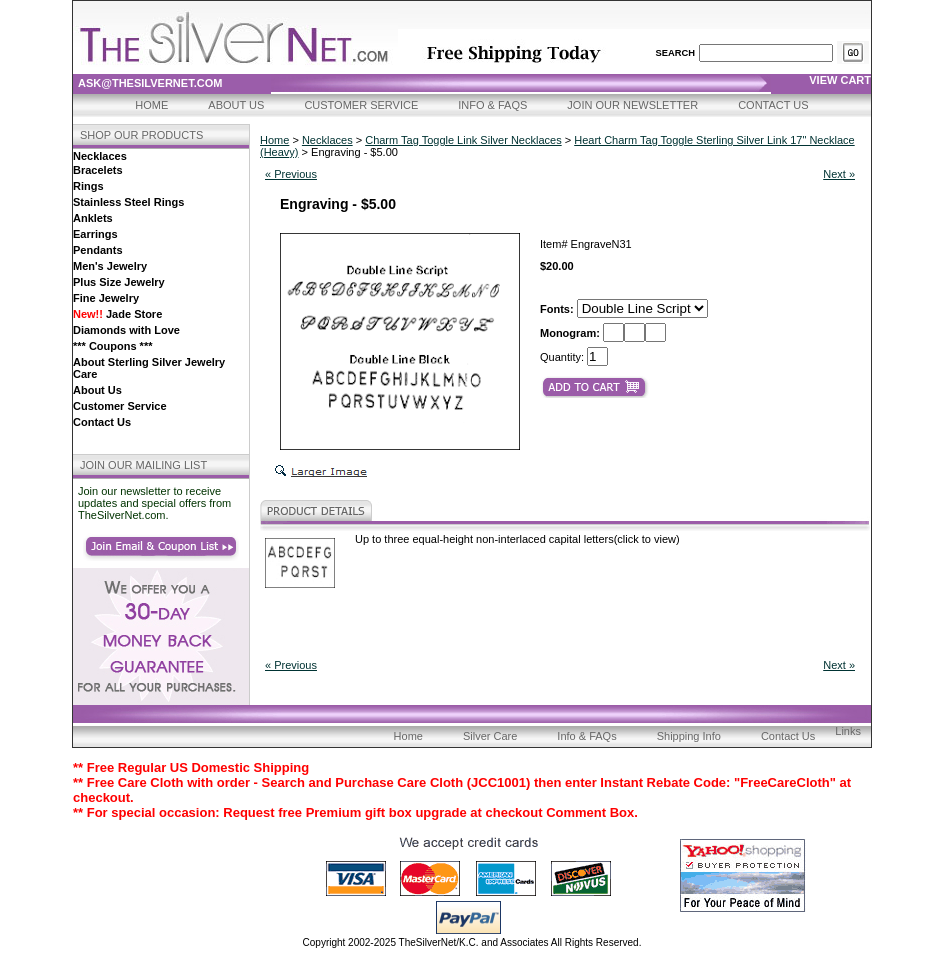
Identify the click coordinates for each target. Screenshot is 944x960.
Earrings (95, 234)
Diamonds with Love (126, 330)
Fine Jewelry (106, 298)
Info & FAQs (492, 105)
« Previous (291, 174)
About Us (236, 105)
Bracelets (98, 170)
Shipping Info (689, 736)
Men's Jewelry (110, 266)
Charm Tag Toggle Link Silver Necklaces (463, 140)
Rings (88, 186)
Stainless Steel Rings (128, 202)
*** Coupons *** (112, 346)
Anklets (93, 218)
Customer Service (361, 105)
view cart (840, 80)
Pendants (98, 250)
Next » (839, 174)
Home (151, 105)
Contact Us (773, 105)
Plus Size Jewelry (119, 282)
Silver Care (490, 736)
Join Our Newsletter (632, 105)
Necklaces (100, 156)
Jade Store (117, 314)
